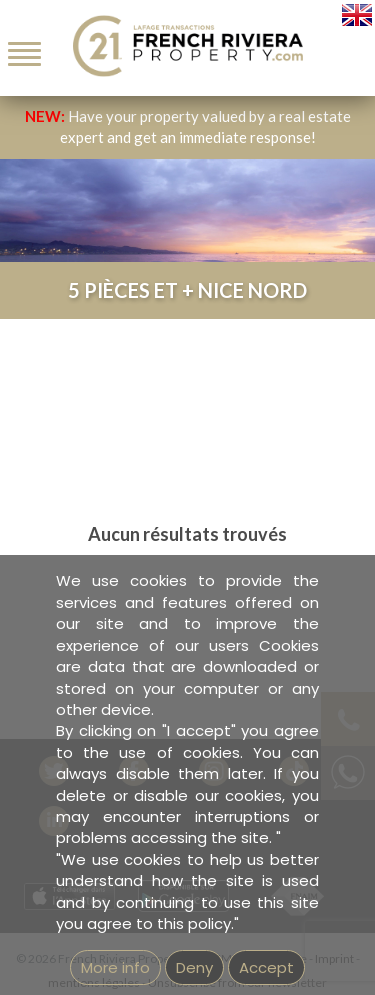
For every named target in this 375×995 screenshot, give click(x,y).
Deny (194, 967)
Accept (266, 967)
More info (115, 967)
